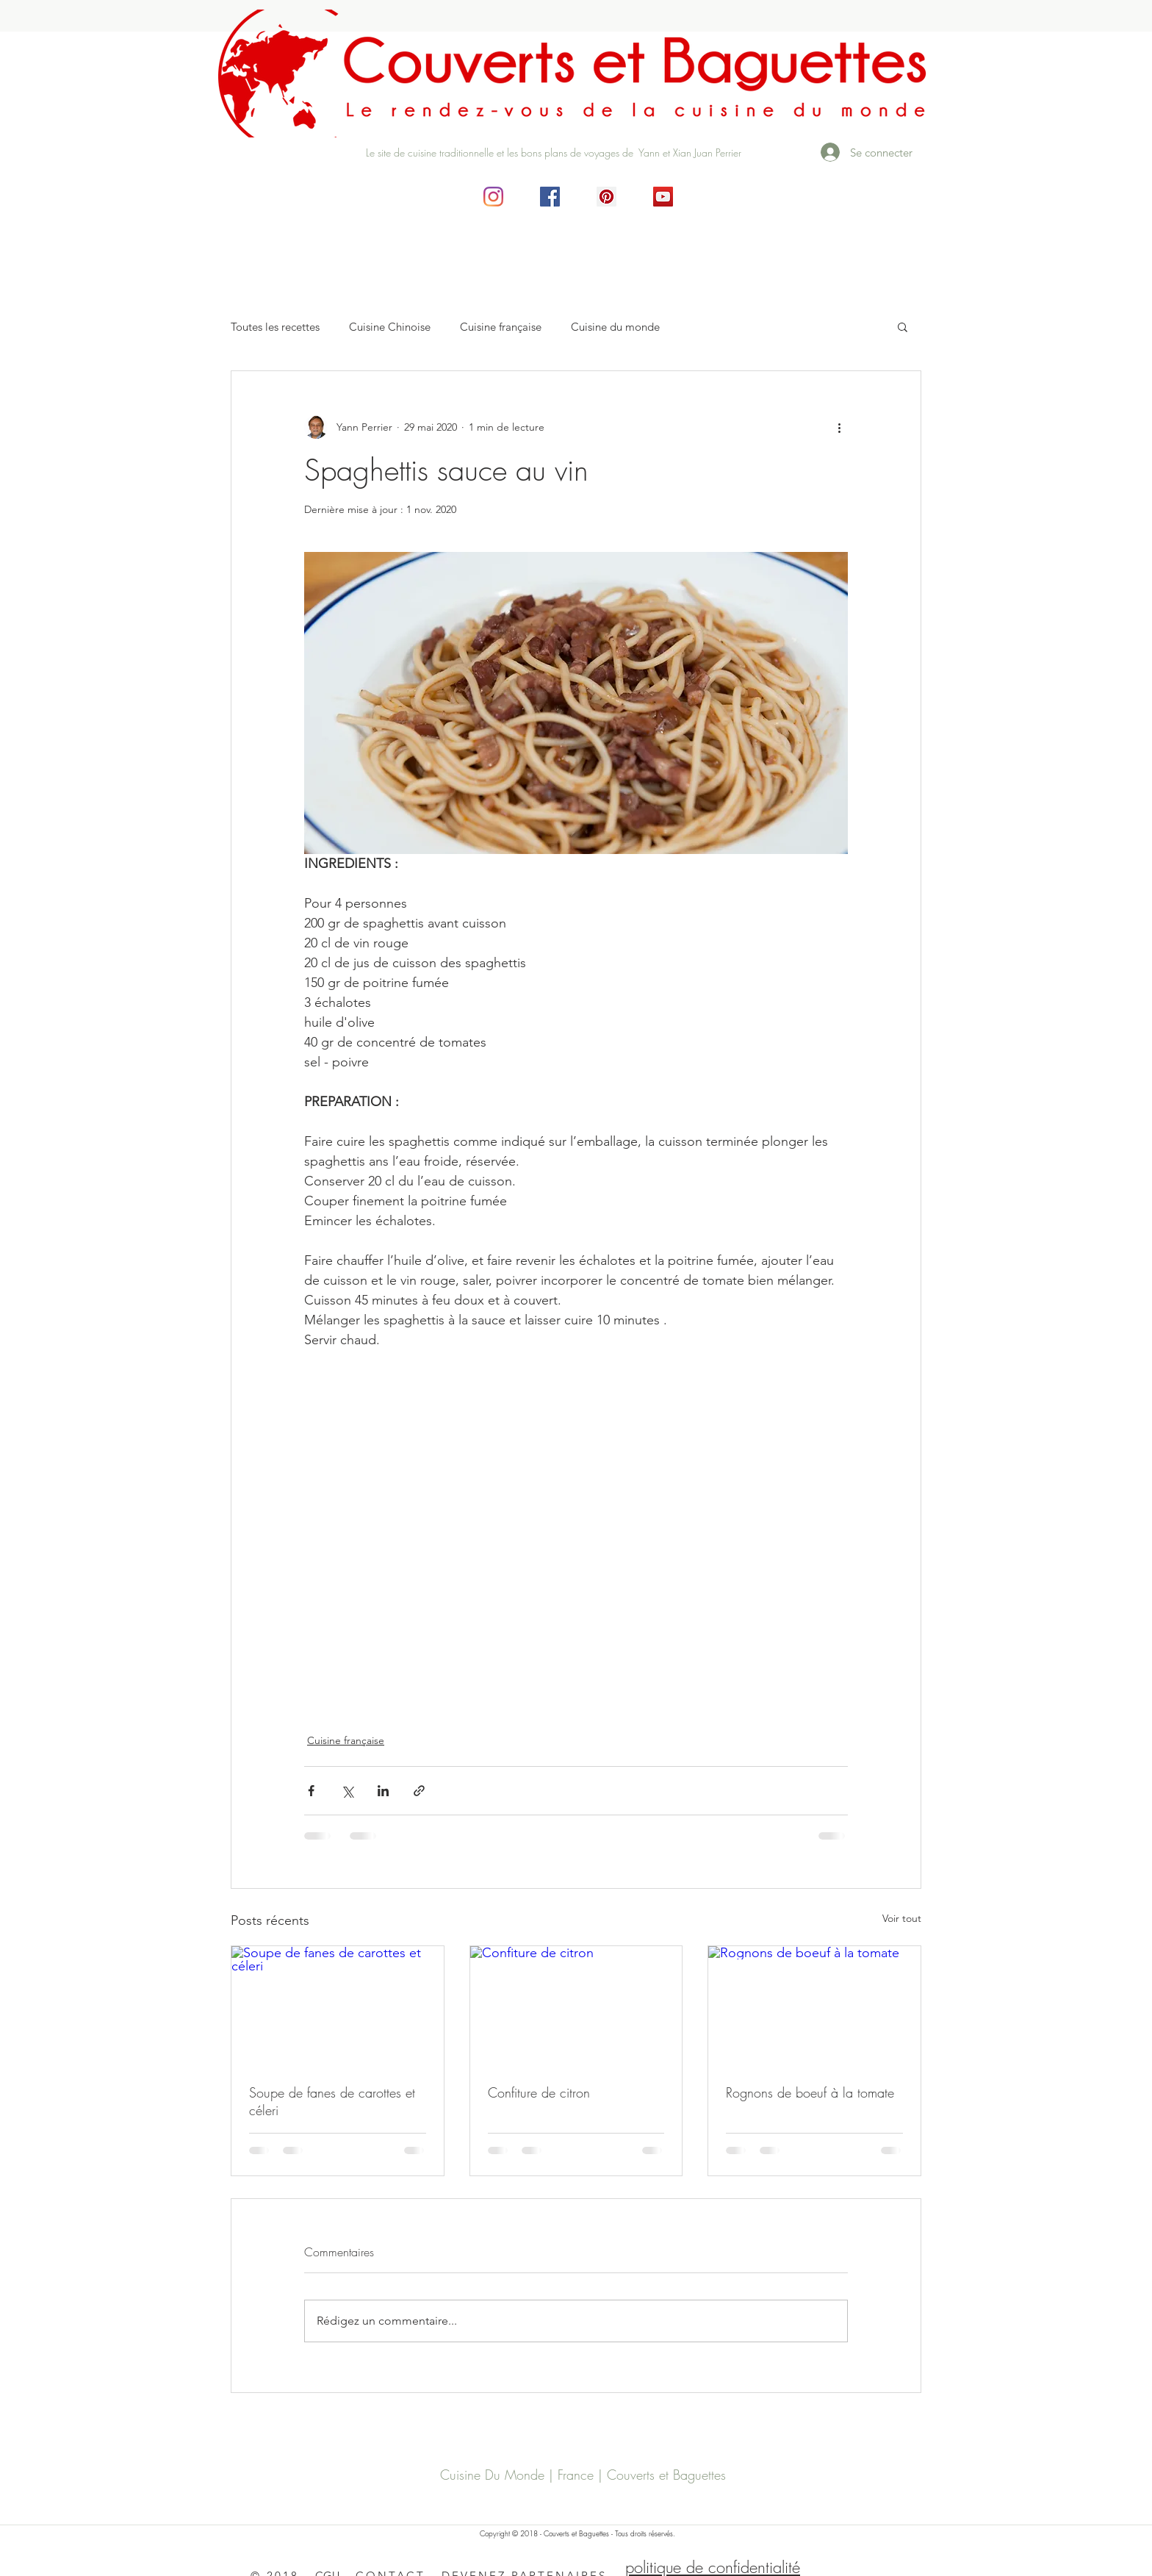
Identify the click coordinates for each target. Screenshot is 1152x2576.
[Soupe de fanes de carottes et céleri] (337, 2005)
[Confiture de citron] (576, 2005)
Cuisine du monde (615, 327)
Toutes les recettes (275, 327)
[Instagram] (493, 197)
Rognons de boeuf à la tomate (810, 2092)
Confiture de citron (539, 2092)
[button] (903, 326)
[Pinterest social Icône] (606, 197)
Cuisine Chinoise (390, 327)
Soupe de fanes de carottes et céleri (332, 2101)
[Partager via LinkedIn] (383, 1791)
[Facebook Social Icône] (550, 197)
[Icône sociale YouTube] (663, 197)
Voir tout (901, 1918)
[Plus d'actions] (839, 427)
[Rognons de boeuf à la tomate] (814, 2005)
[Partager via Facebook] (311, 1791)
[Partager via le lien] (419, 1791)
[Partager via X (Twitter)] (347, 1791)
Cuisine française (500, 327)
